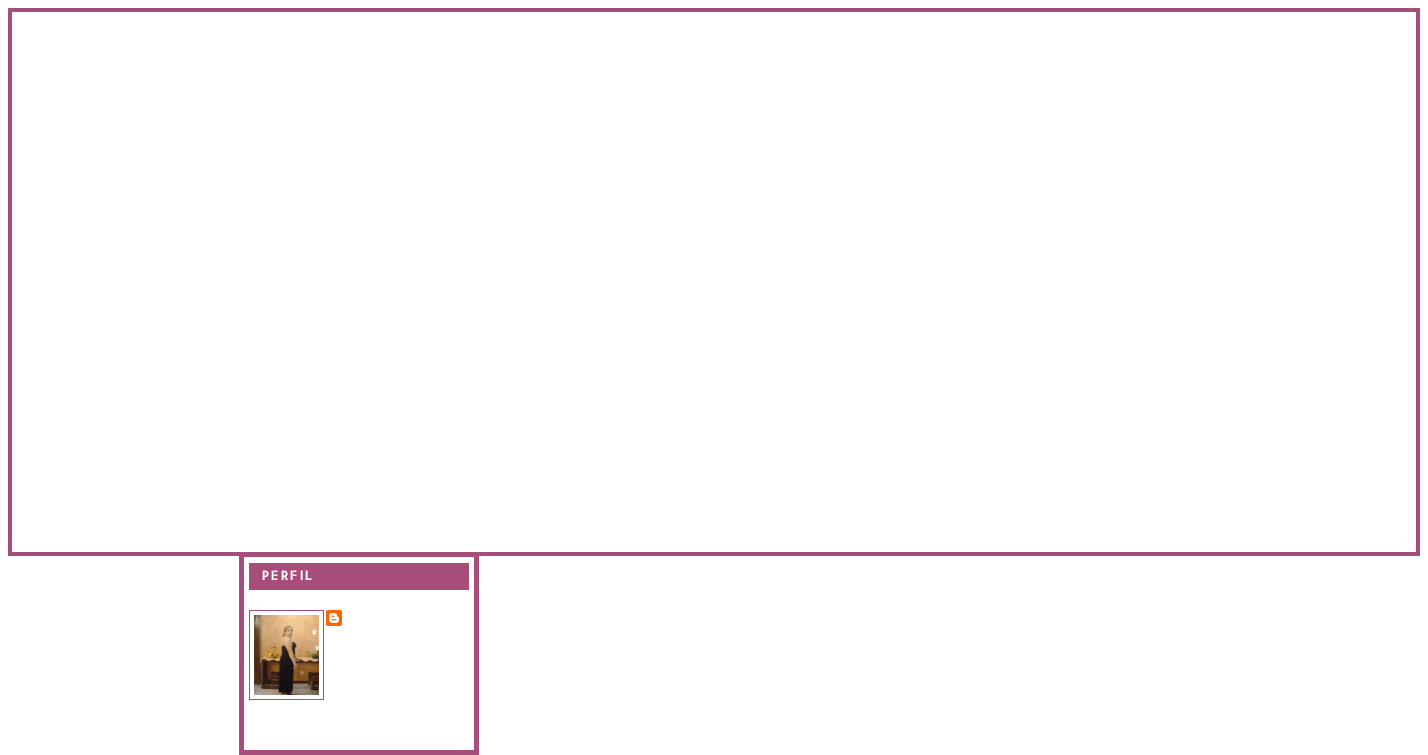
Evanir (371, 617)
